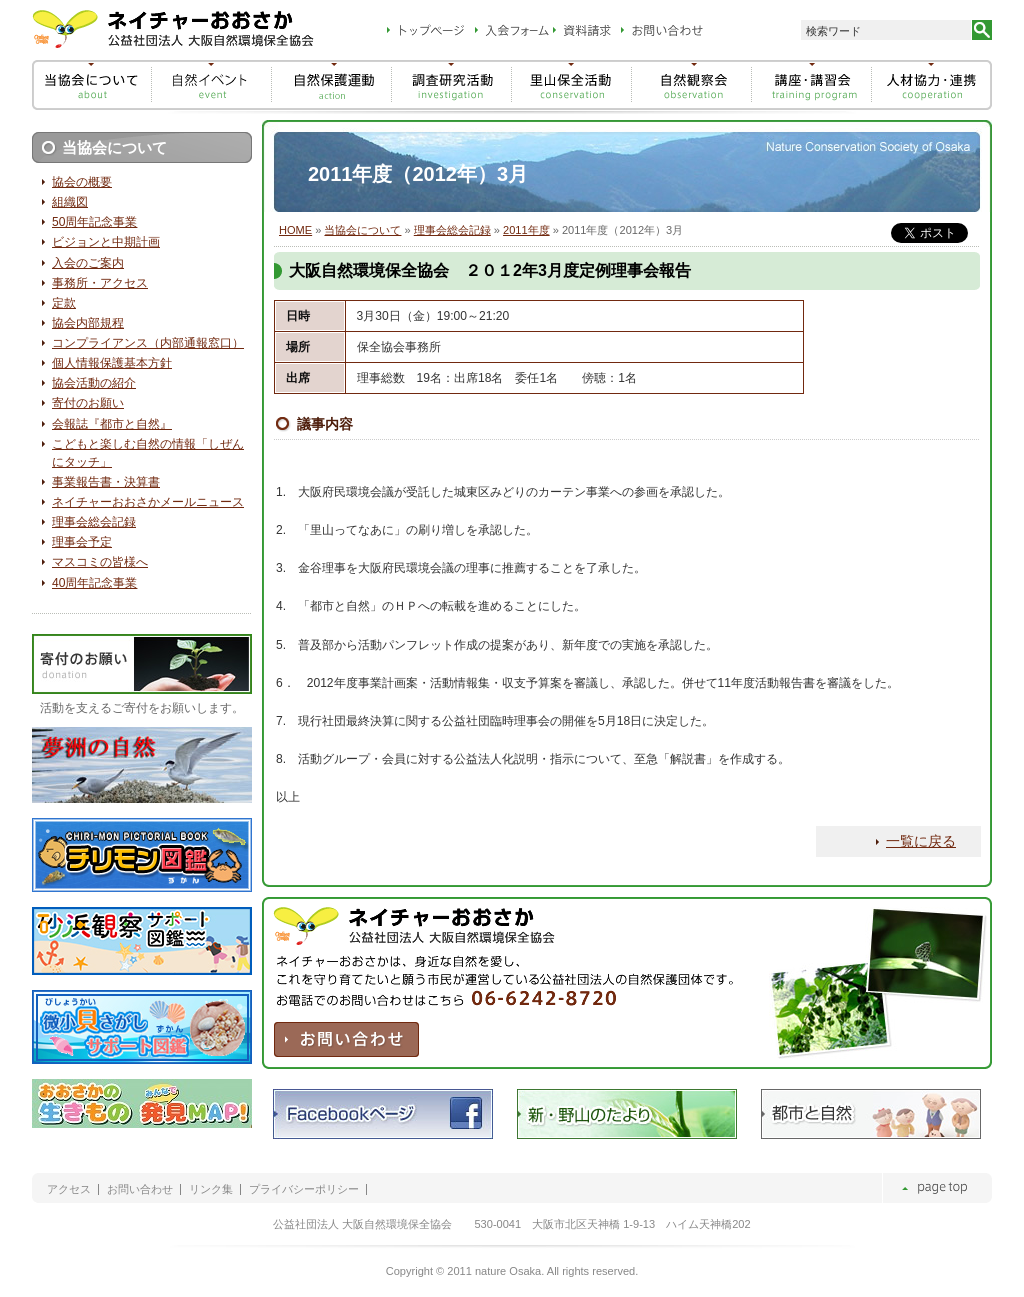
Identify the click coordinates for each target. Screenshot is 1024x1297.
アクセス (69, 1189)
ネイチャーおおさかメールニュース (148, 502)
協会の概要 (82, 182)
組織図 (70, 202)
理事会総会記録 (452, 230)
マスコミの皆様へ (100, 562)
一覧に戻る (921, 841)
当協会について (362, 230)
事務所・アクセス (100, 283)
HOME (295, 230)
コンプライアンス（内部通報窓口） (148, 343)
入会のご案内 (88, 263)
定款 (64, 303)
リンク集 (211, 1189)
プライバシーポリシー (304, 1189)
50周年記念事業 (94, 222)
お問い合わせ (140, 1189)
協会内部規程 (88, 323)
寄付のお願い (88, 403)
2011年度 (526, 230)
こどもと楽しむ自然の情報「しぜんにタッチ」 (148, 453)
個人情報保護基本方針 (112, 363)
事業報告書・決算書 (106, 482)
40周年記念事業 (94, 583)
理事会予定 (82, 542)
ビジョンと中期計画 (106, 242)
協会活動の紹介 (94, 383)
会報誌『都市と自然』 (112, 424)
